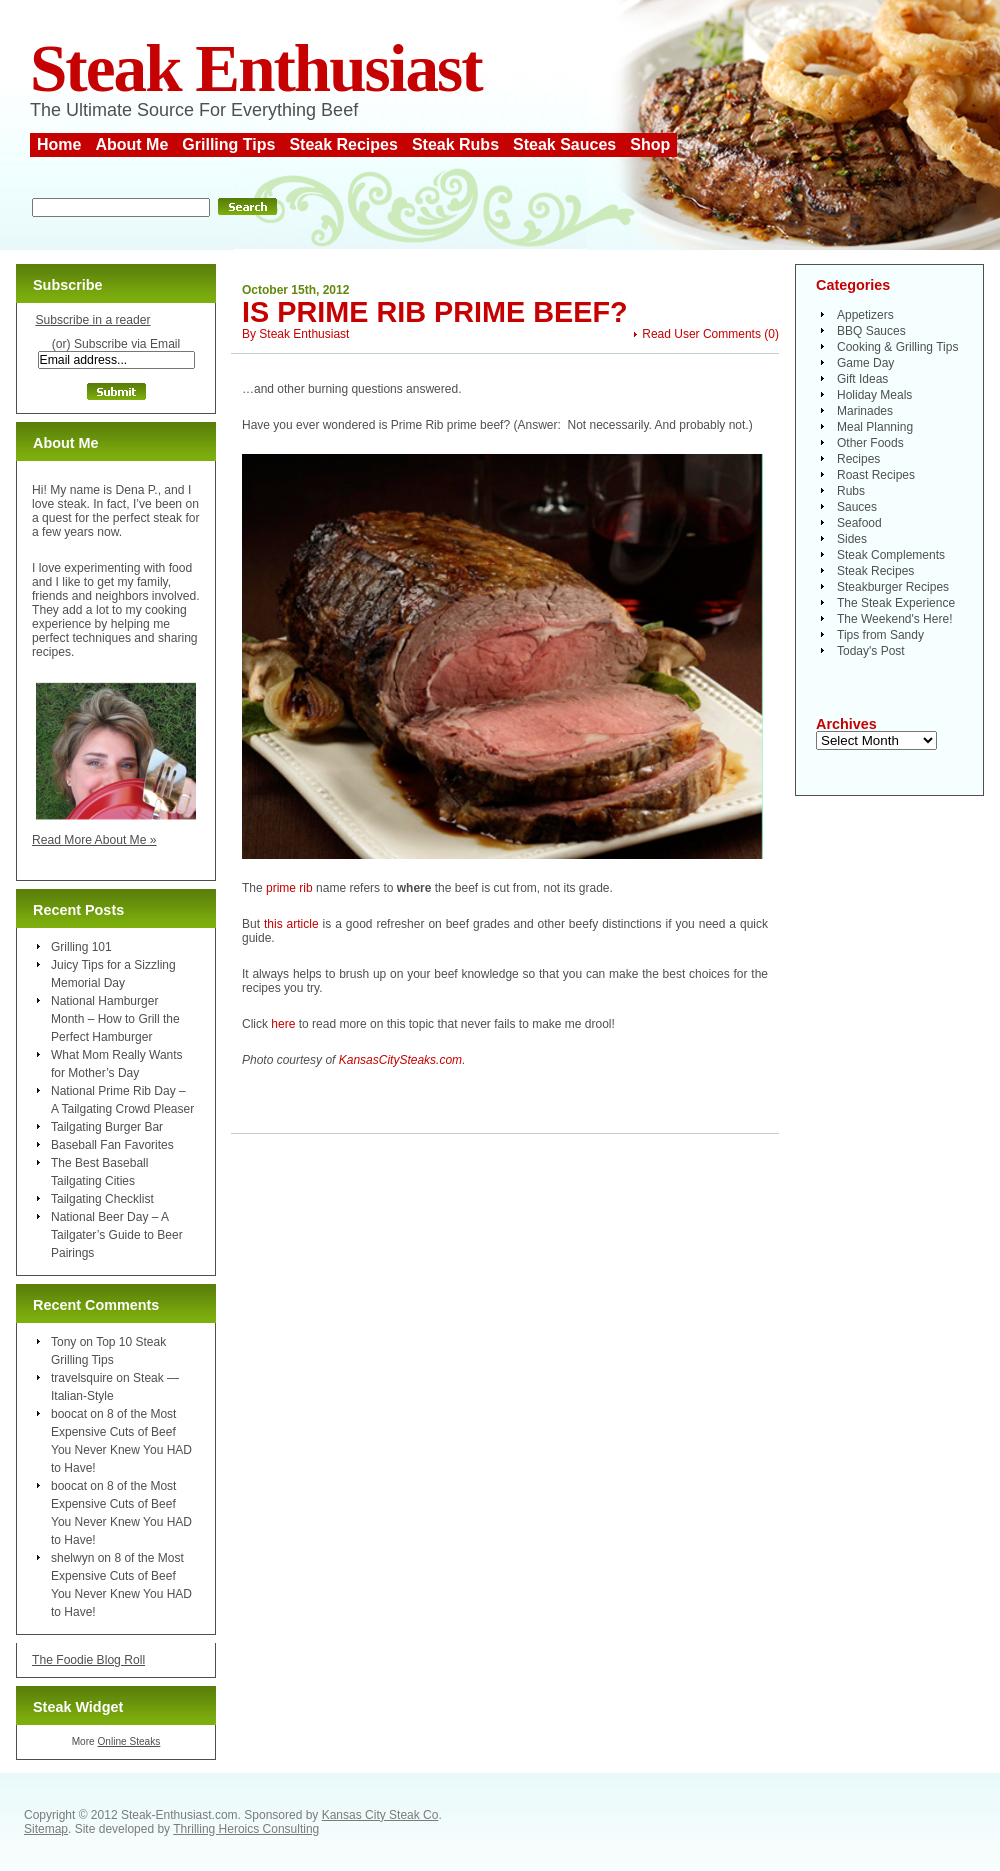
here (283, 1024)
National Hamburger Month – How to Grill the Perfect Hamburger (115, 1019)
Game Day (865, 363)
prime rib (289, 888)
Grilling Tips (228, 144)
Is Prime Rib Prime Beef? (435, 312)
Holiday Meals (874, 395)
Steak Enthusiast (256, 68)
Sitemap (46, 1829)
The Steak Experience (896, 603)
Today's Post (871, 651)
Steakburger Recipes (893, 587)
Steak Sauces (564, 144)
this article (291, 924)
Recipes (858, 459)
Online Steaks (128, 1741)
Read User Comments (701, 334)
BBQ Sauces (871, 331)
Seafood (859, 523)
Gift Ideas (862, 379)
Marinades (865, 411)
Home (59, 144)
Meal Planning (875, 427)
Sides (852, 539)
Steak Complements (891, 555)
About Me (131, 144)
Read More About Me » (94, 840)
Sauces (857, 507)
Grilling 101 (81, 947)
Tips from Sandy (880, 635)
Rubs (851, 491)
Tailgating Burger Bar (107, 1127)
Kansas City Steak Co (380, 1815)
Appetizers (865, 315)
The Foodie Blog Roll (88, 1660)
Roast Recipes (876, 475)
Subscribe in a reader (92, 320)
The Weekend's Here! (894, 619)
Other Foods (870, 443)
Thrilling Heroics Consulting (246, 1829)
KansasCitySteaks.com (400, 1060)
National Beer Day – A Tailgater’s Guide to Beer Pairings (117, 1235)
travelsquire (82, 1378)
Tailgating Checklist (102, 1199)
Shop (650, 144)
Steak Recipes (343, 144)
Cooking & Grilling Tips (897, 347)
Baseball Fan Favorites (112, 1145)
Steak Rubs (455, 144)
